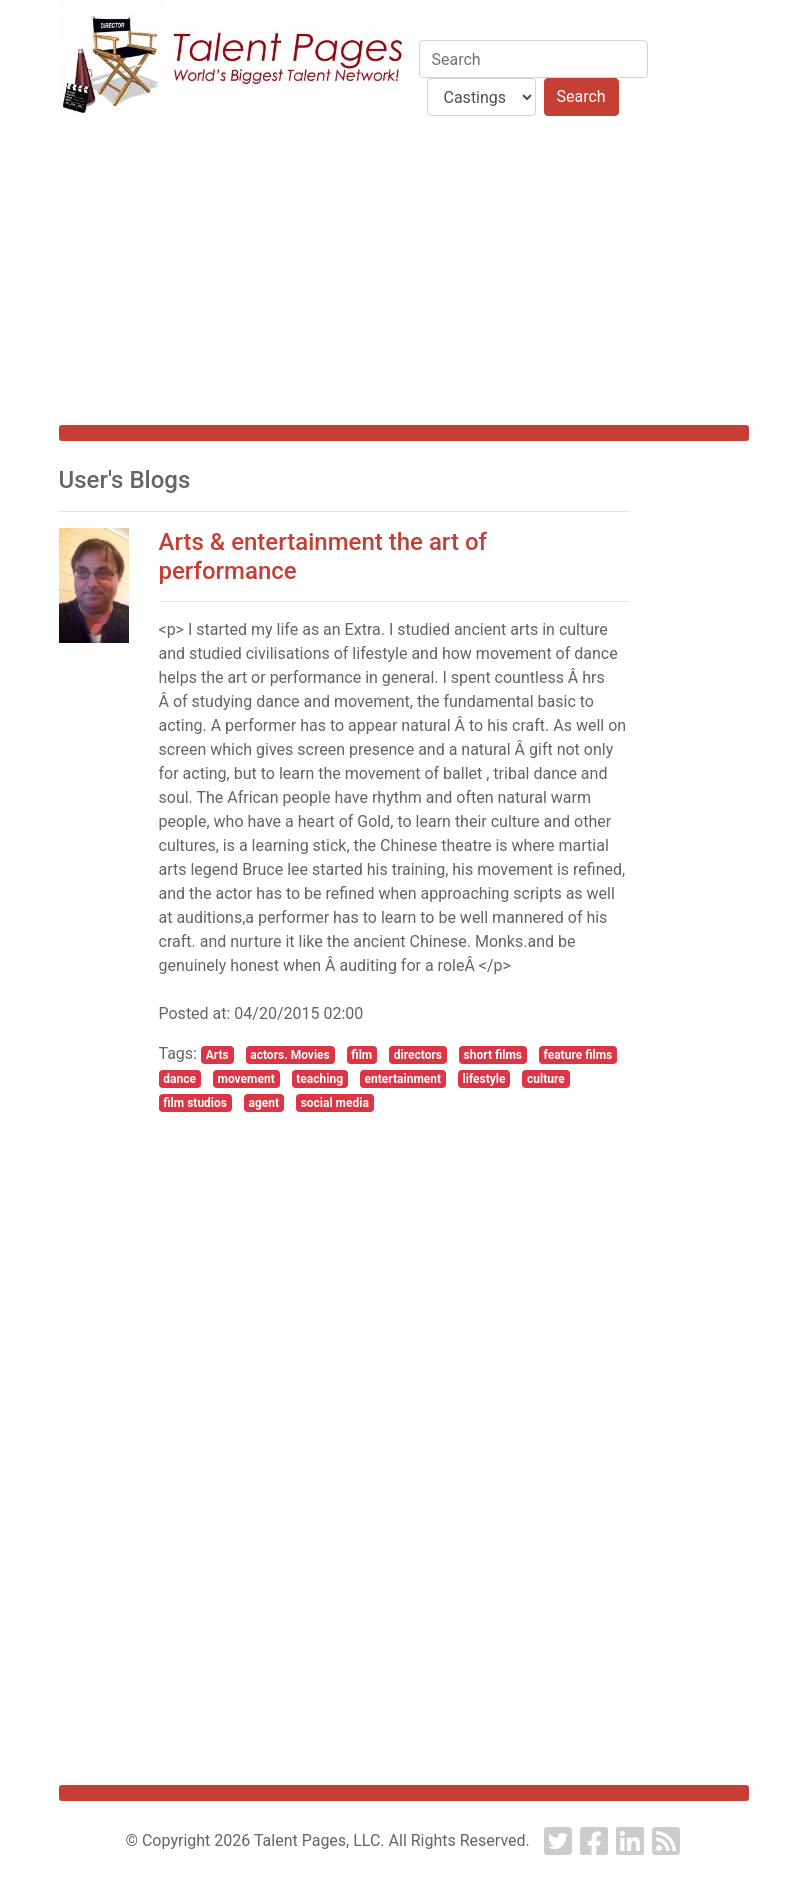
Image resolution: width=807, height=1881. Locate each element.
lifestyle (484, 1079)
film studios (195, 1103)
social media (335, 1103)
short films (493, 1055)
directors (418, 1055)
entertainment (403, 1079)
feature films (578, 1055)
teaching (319, 1079)
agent (264, 1103)
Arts (217, 1055)
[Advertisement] (404, 275)
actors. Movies (289, 1055)
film (361, 1055)
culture (546, 1079)
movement (246, 1079)
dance (179, 1079)
